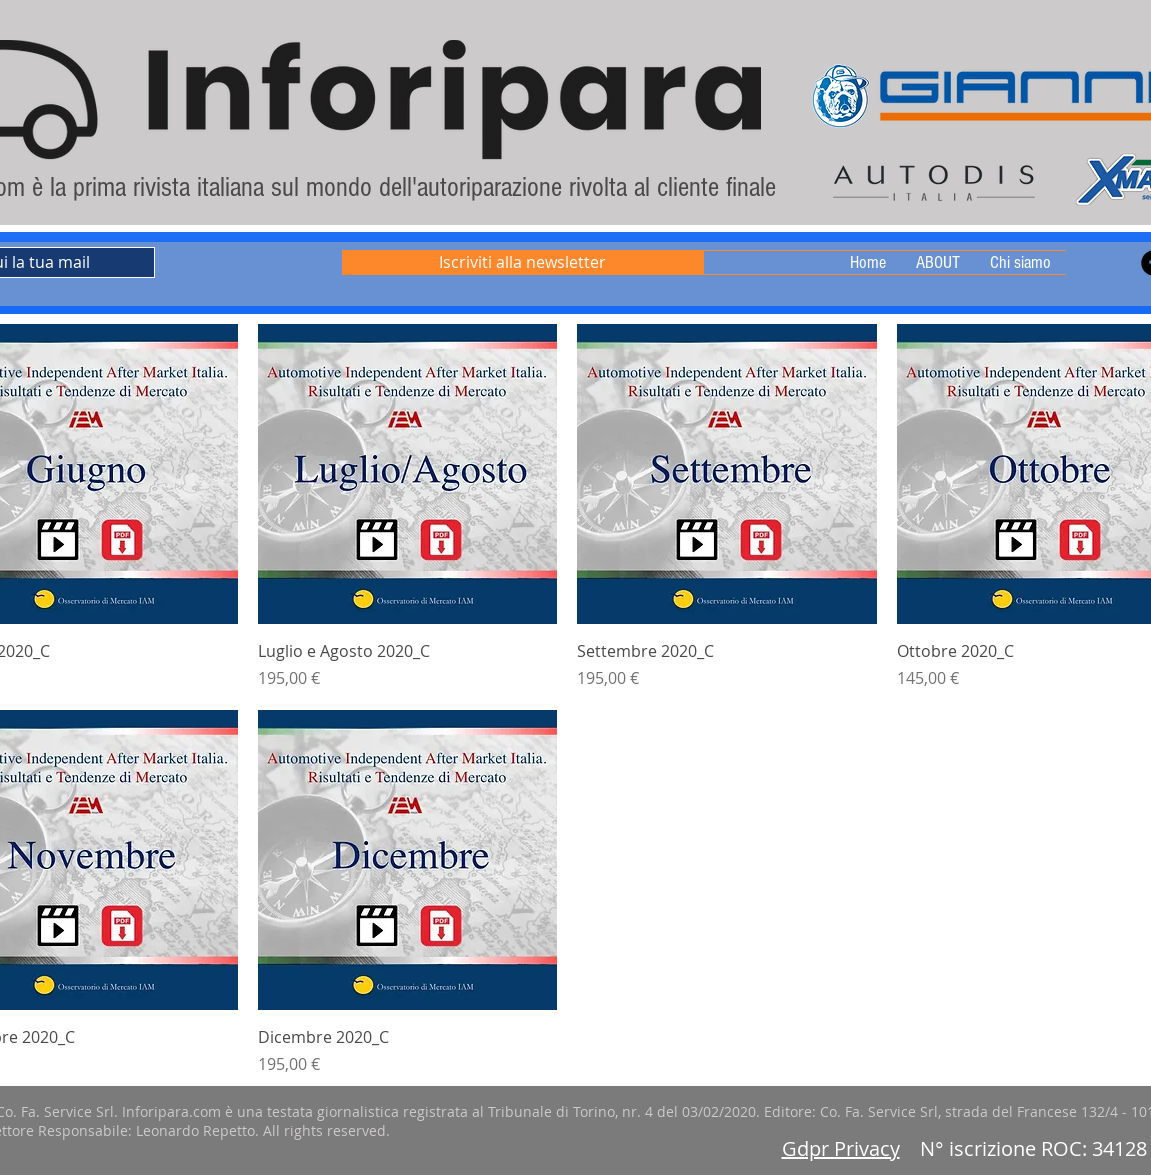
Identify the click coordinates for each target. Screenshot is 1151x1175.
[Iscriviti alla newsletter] (523, 262)
